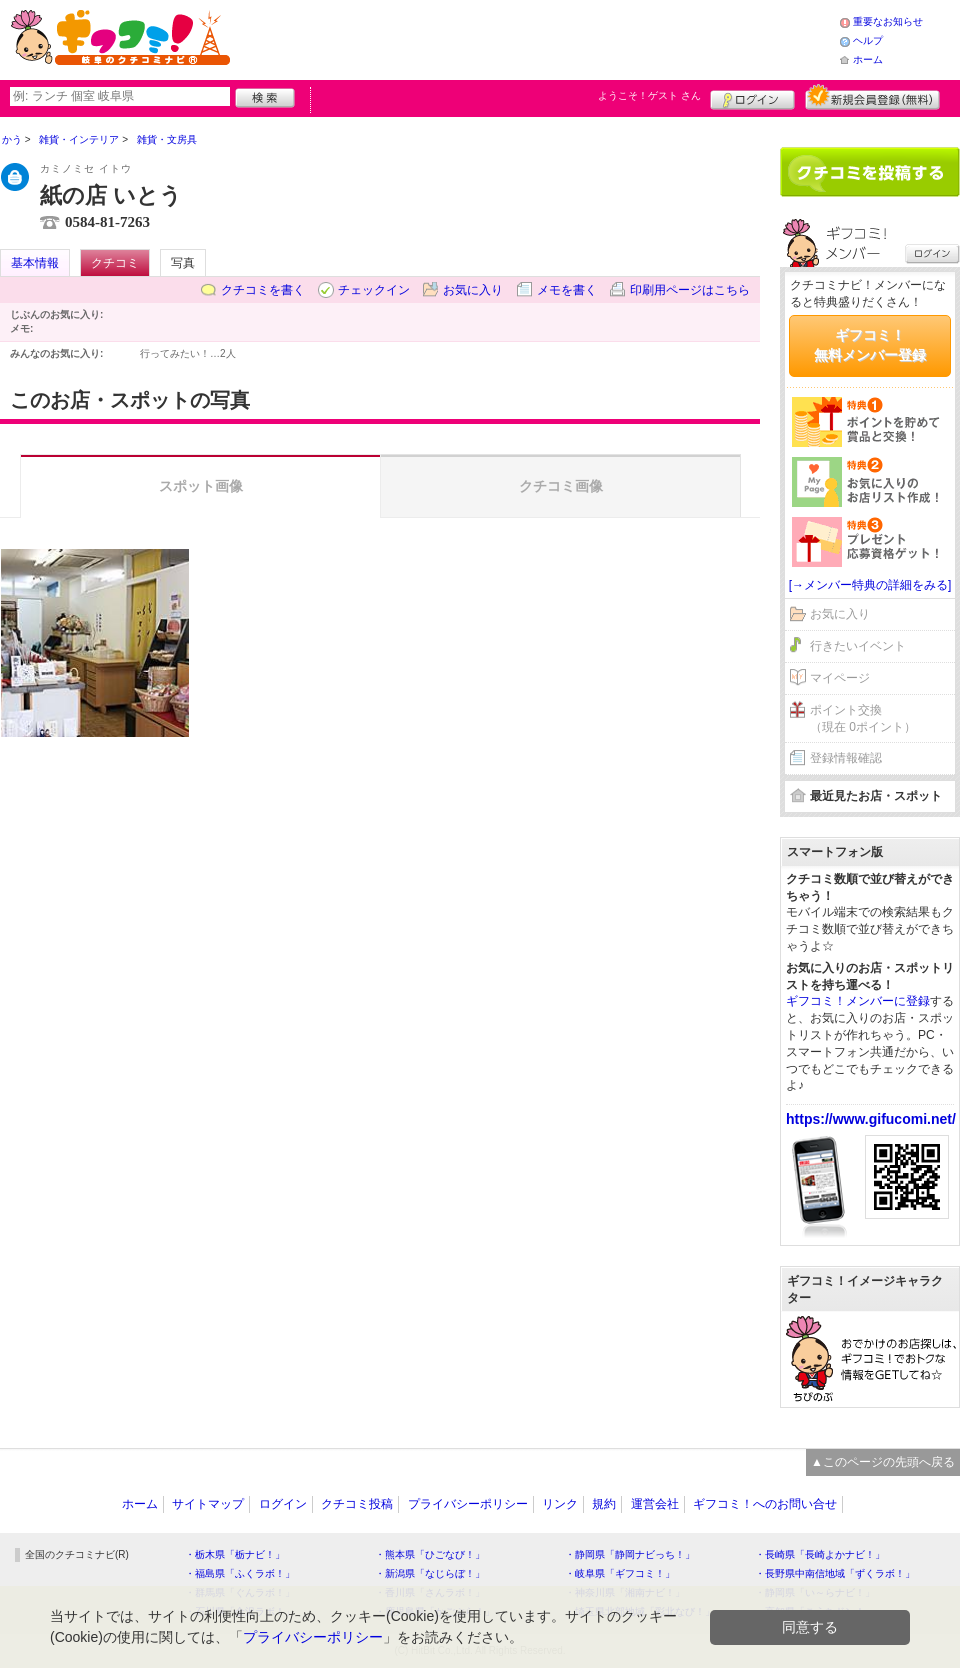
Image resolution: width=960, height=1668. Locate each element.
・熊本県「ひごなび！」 (430, 1554)
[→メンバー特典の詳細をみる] (870, 585)
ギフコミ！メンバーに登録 (858, 1001)
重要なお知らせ (888, 21)
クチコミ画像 (561, 486)
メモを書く (567, 290)
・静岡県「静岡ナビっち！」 (630, 1554)
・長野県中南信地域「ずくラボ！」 (835, 1573)
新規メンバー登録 (872, 97)
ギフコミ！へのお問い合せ (765, 1504)
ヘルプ (868, 40)
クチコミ (115, 263)
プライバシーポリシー (468, 1504)
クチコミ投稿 (357, 1504)
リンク (560, 1504)
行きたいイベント (858, 646)
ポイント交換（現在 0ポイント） (863, 718)
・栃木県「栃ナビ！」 (235, 1554)
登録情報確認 (846, 758)
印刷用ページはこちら (690, 290)
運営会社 (655, 1504)
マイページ (840, 678)
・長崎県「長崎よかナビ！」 (820, 1554)
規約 (604, 1504)
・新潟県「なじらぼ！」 (430, 1573)
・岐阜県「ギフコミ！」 (620, 1573)
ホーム (868, 59)
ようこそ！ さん (649, 95)
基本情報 (35, 263)
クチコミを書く (263, 290)
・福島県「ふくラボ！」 (240, 1573)
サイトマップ (208, 1504)
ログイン (752, 97)
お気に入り (473, 290)
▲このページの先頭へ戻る (883, 1462)
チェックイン (374, 290)
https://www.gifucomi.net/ (871, 1119)
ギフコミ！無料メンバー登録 (870, 345)
